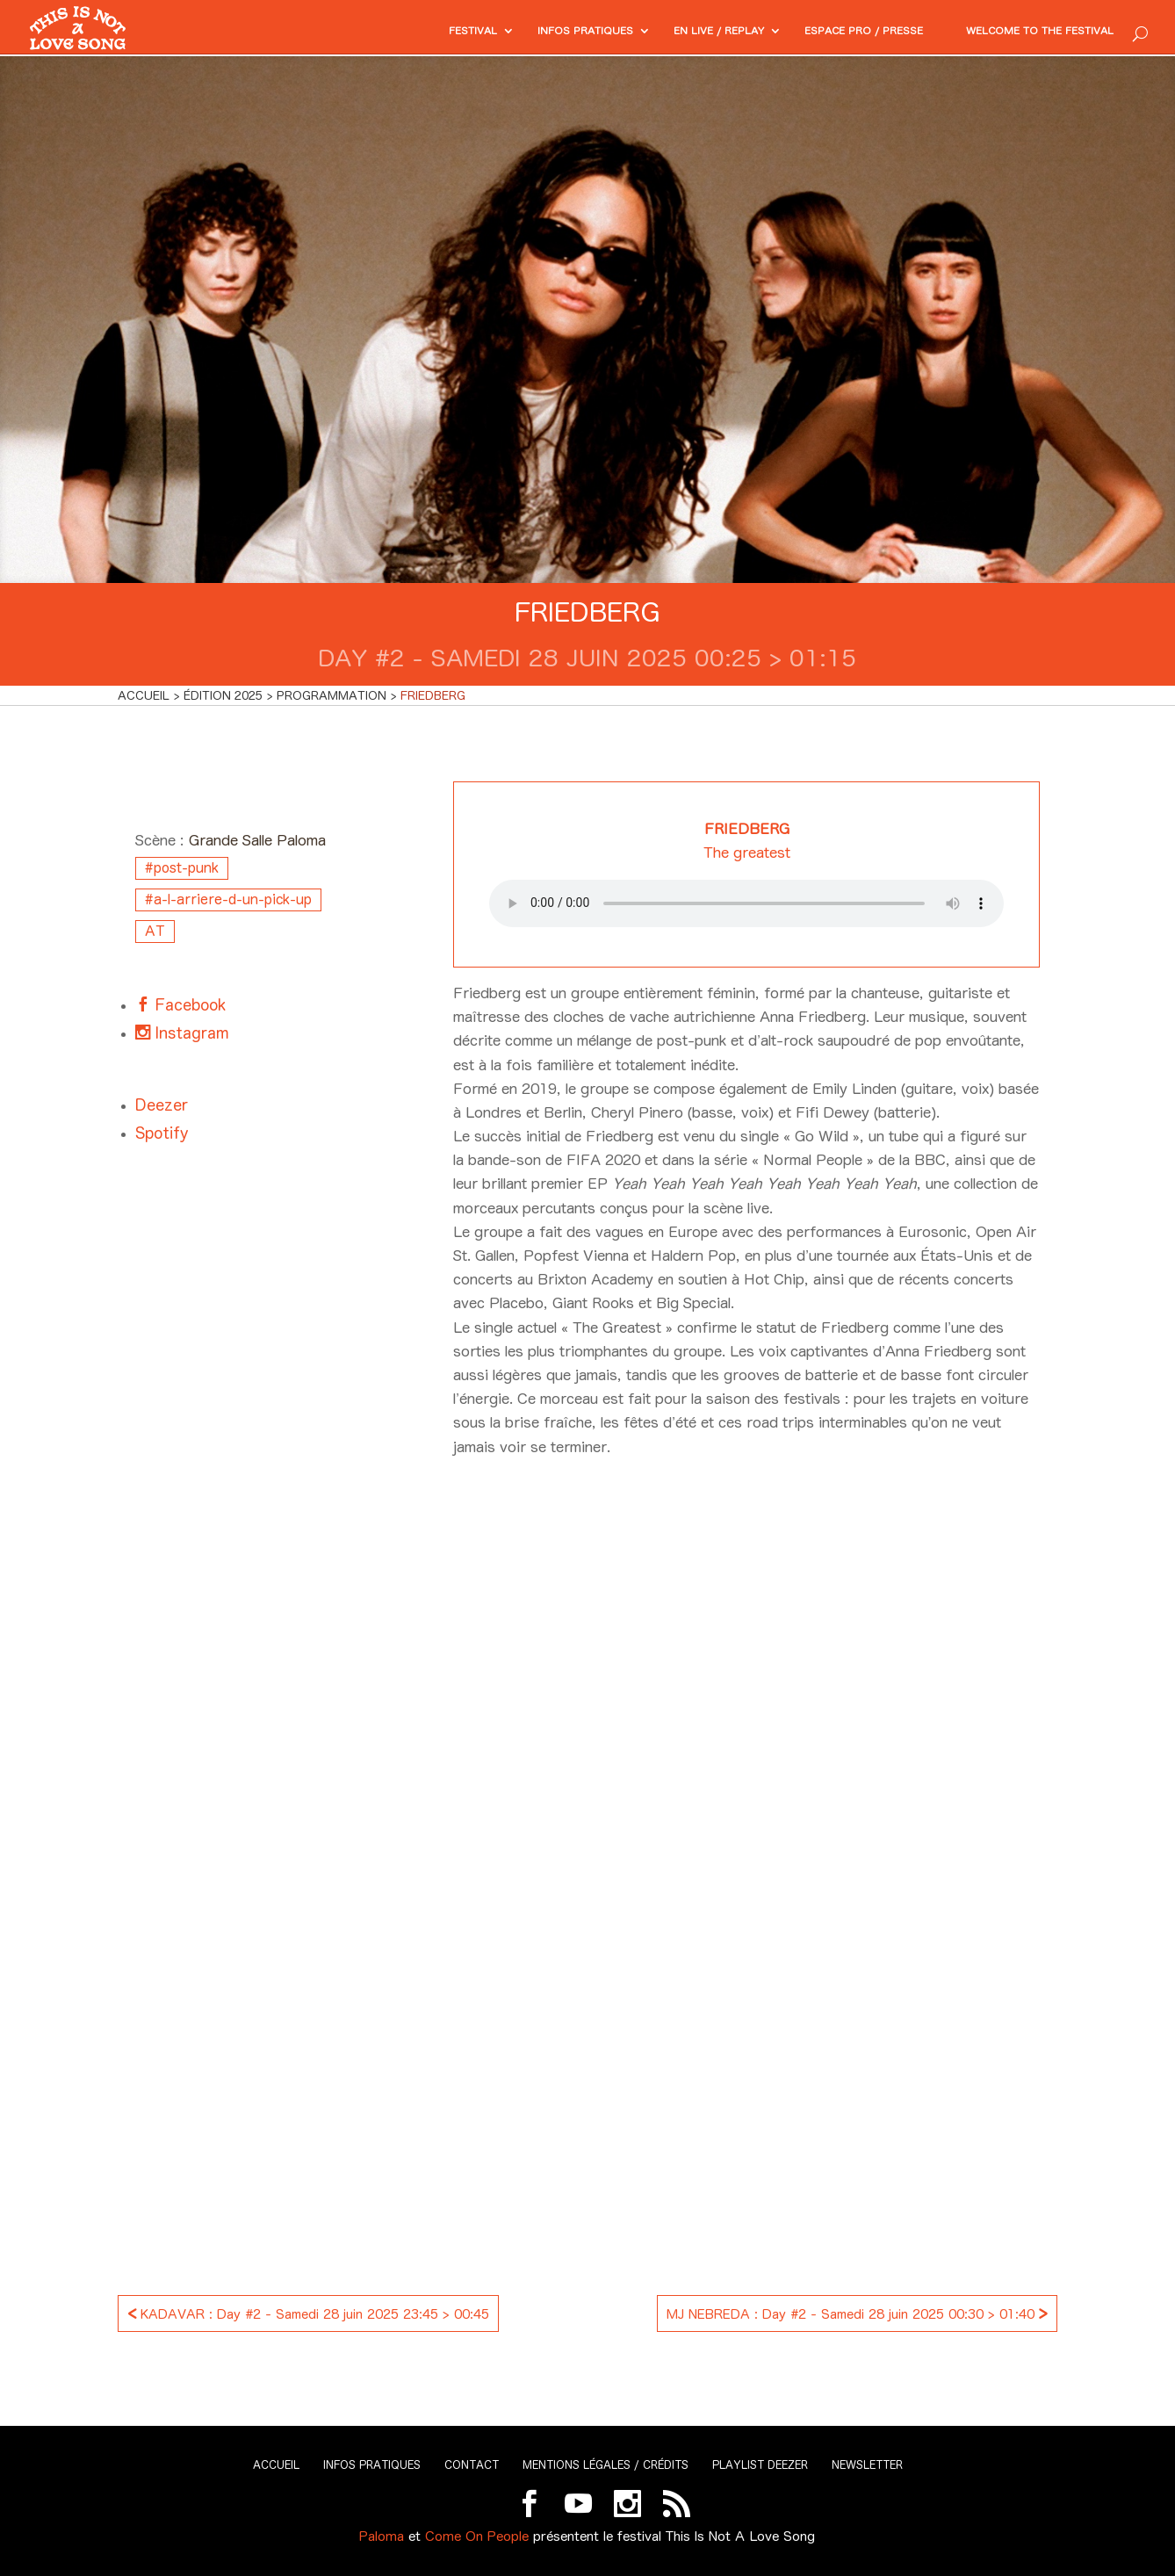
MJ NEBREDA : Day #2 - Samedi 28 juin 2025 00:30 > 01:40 (857, 2312)
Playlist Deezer (760, 2465)
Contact (471, 2465)
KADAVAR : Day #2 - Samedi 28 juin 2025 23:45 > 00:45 (308, 2312)
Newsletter (867, 2465)
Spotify (161, 1133)
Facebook (188, 1004)
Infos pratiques (515, 32)
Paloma (381, 2536)
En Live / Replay (664, 32)
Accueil (276, 2465)
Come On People (477, 2536)
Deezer (161, 1104)
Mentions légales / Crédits (605, 2465)
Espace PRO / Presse (827, 32)
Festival (391, 32)
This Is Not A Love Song (740, 2536)
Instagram (189, 1032)
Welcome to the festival (1027, 32)
